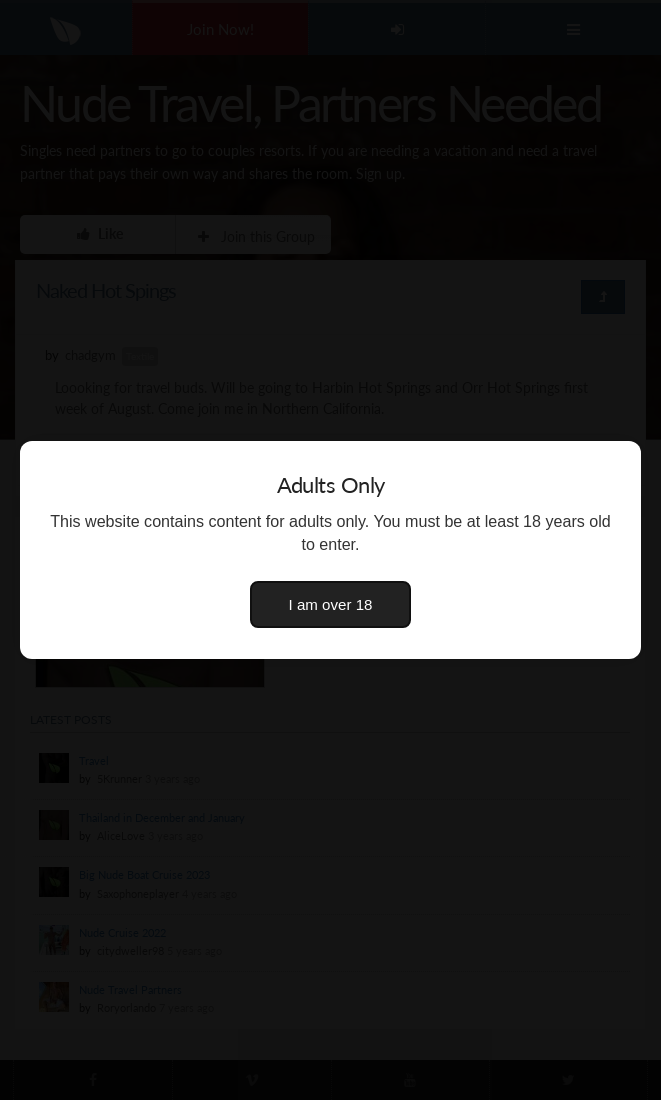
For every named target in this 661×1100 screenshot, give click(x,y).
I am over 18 (331, 604)
